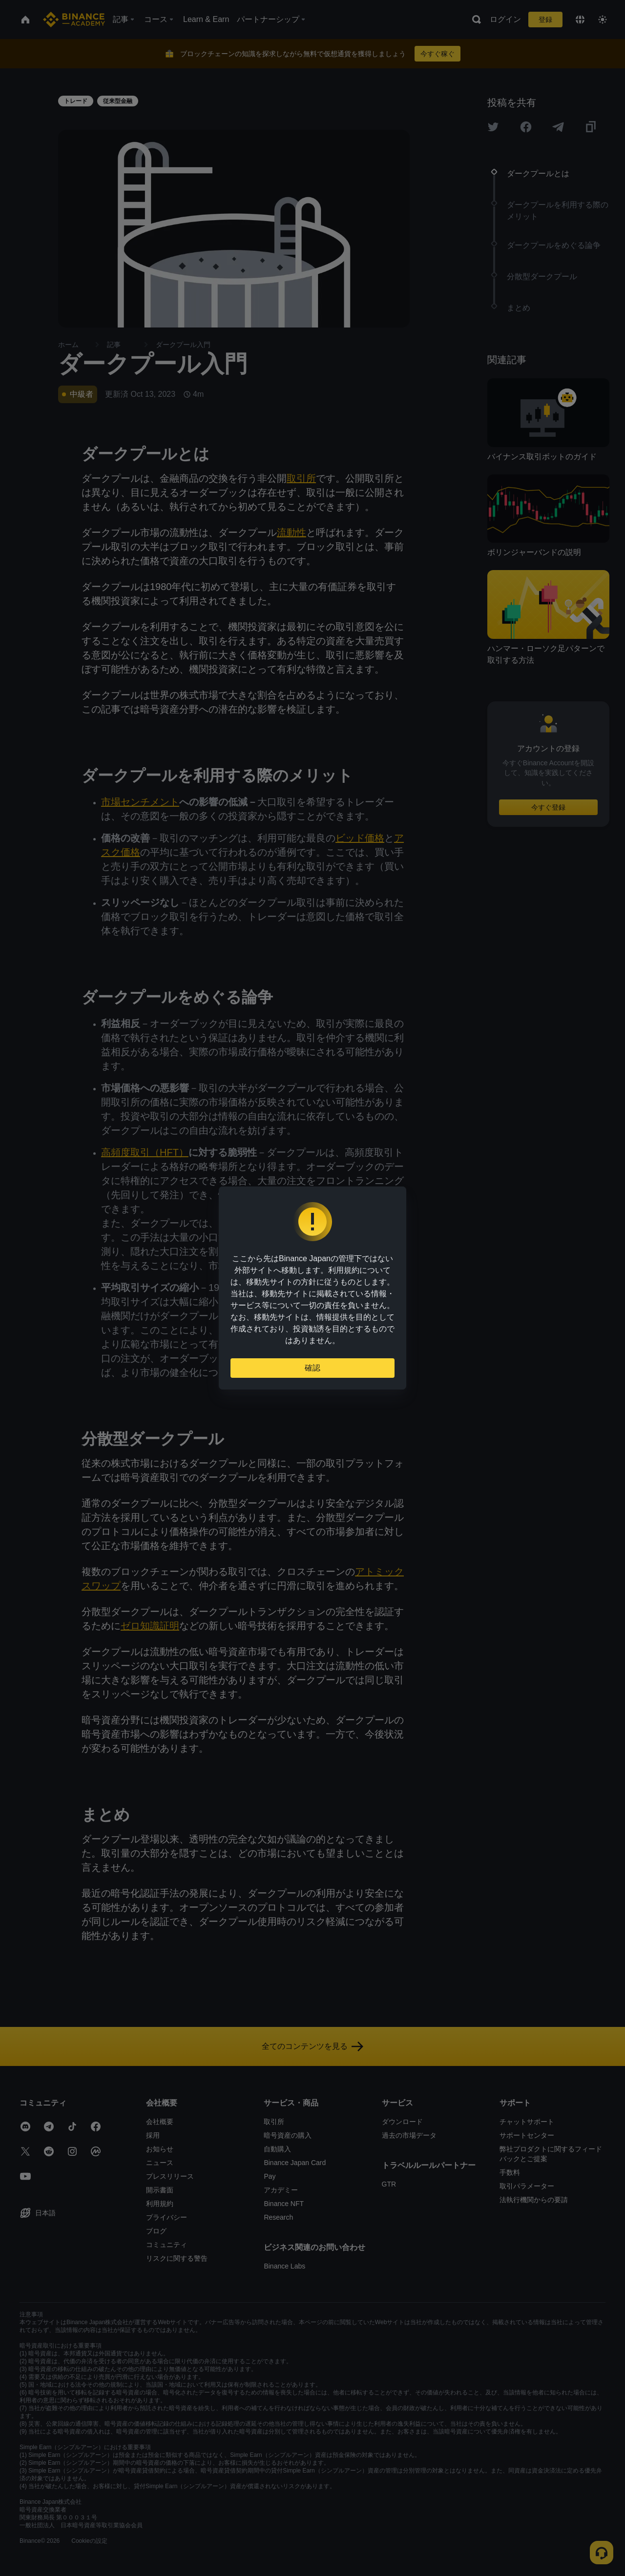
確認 (312, 1368)
